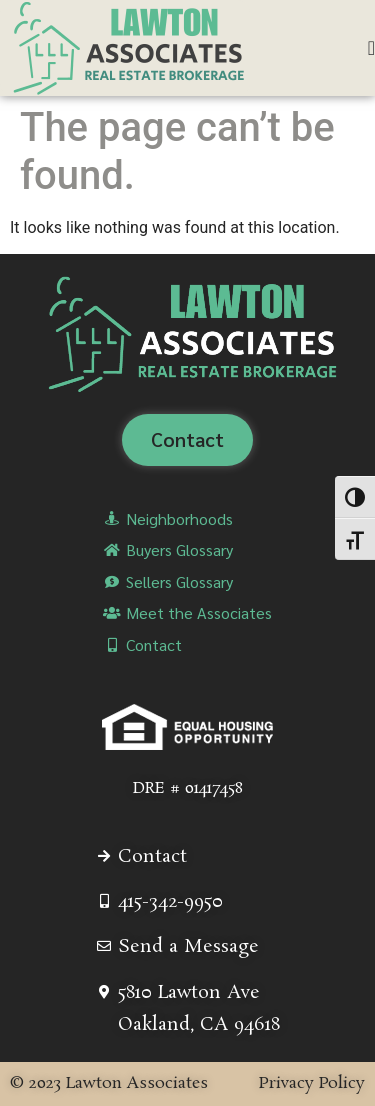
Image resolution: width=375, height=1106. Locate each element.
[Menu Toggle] (371, 48)
